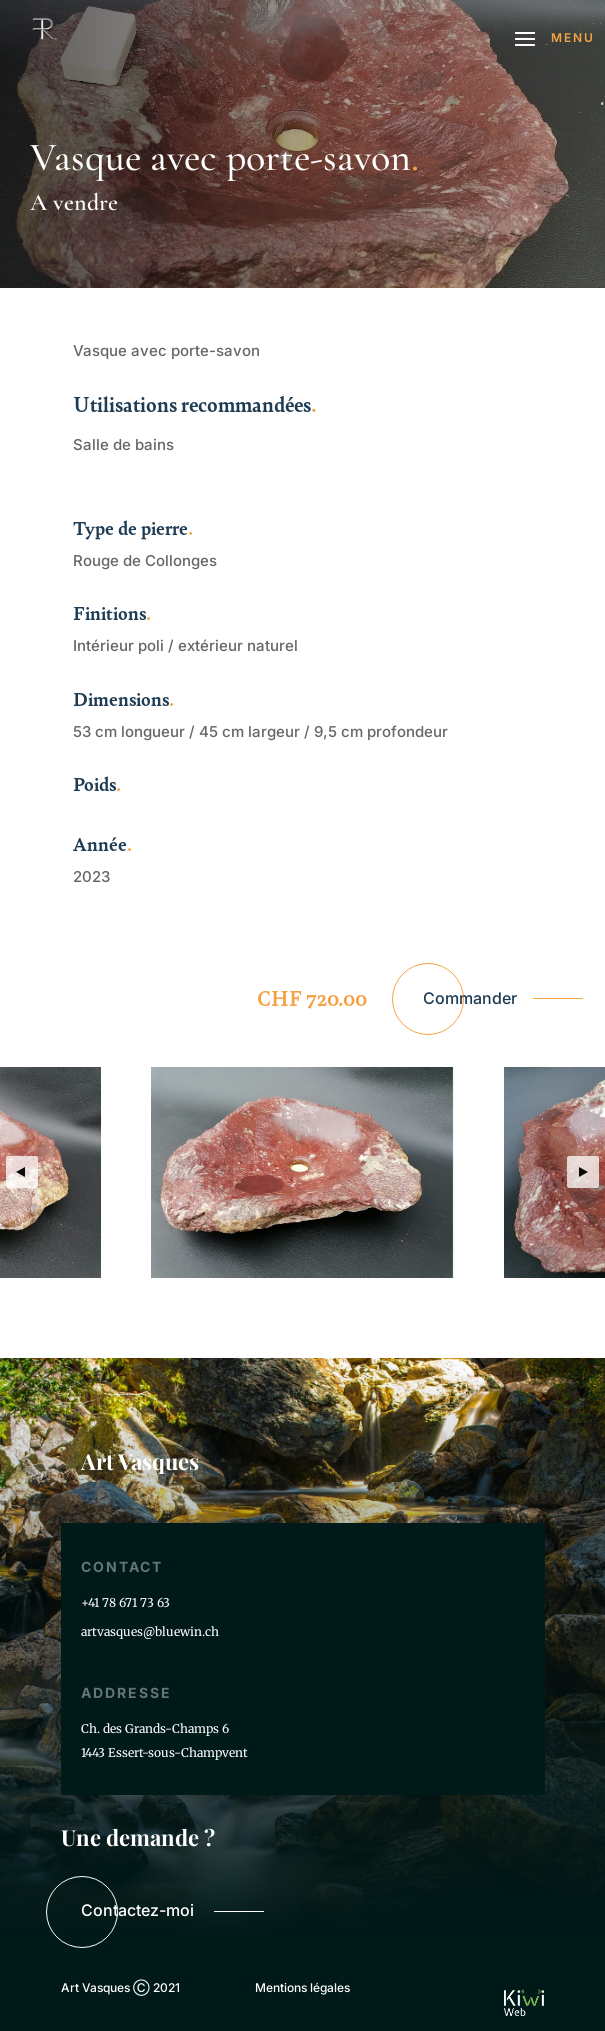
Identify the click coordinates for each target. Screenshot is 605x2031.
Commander (470, 998)
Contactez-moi (137, 1910)
